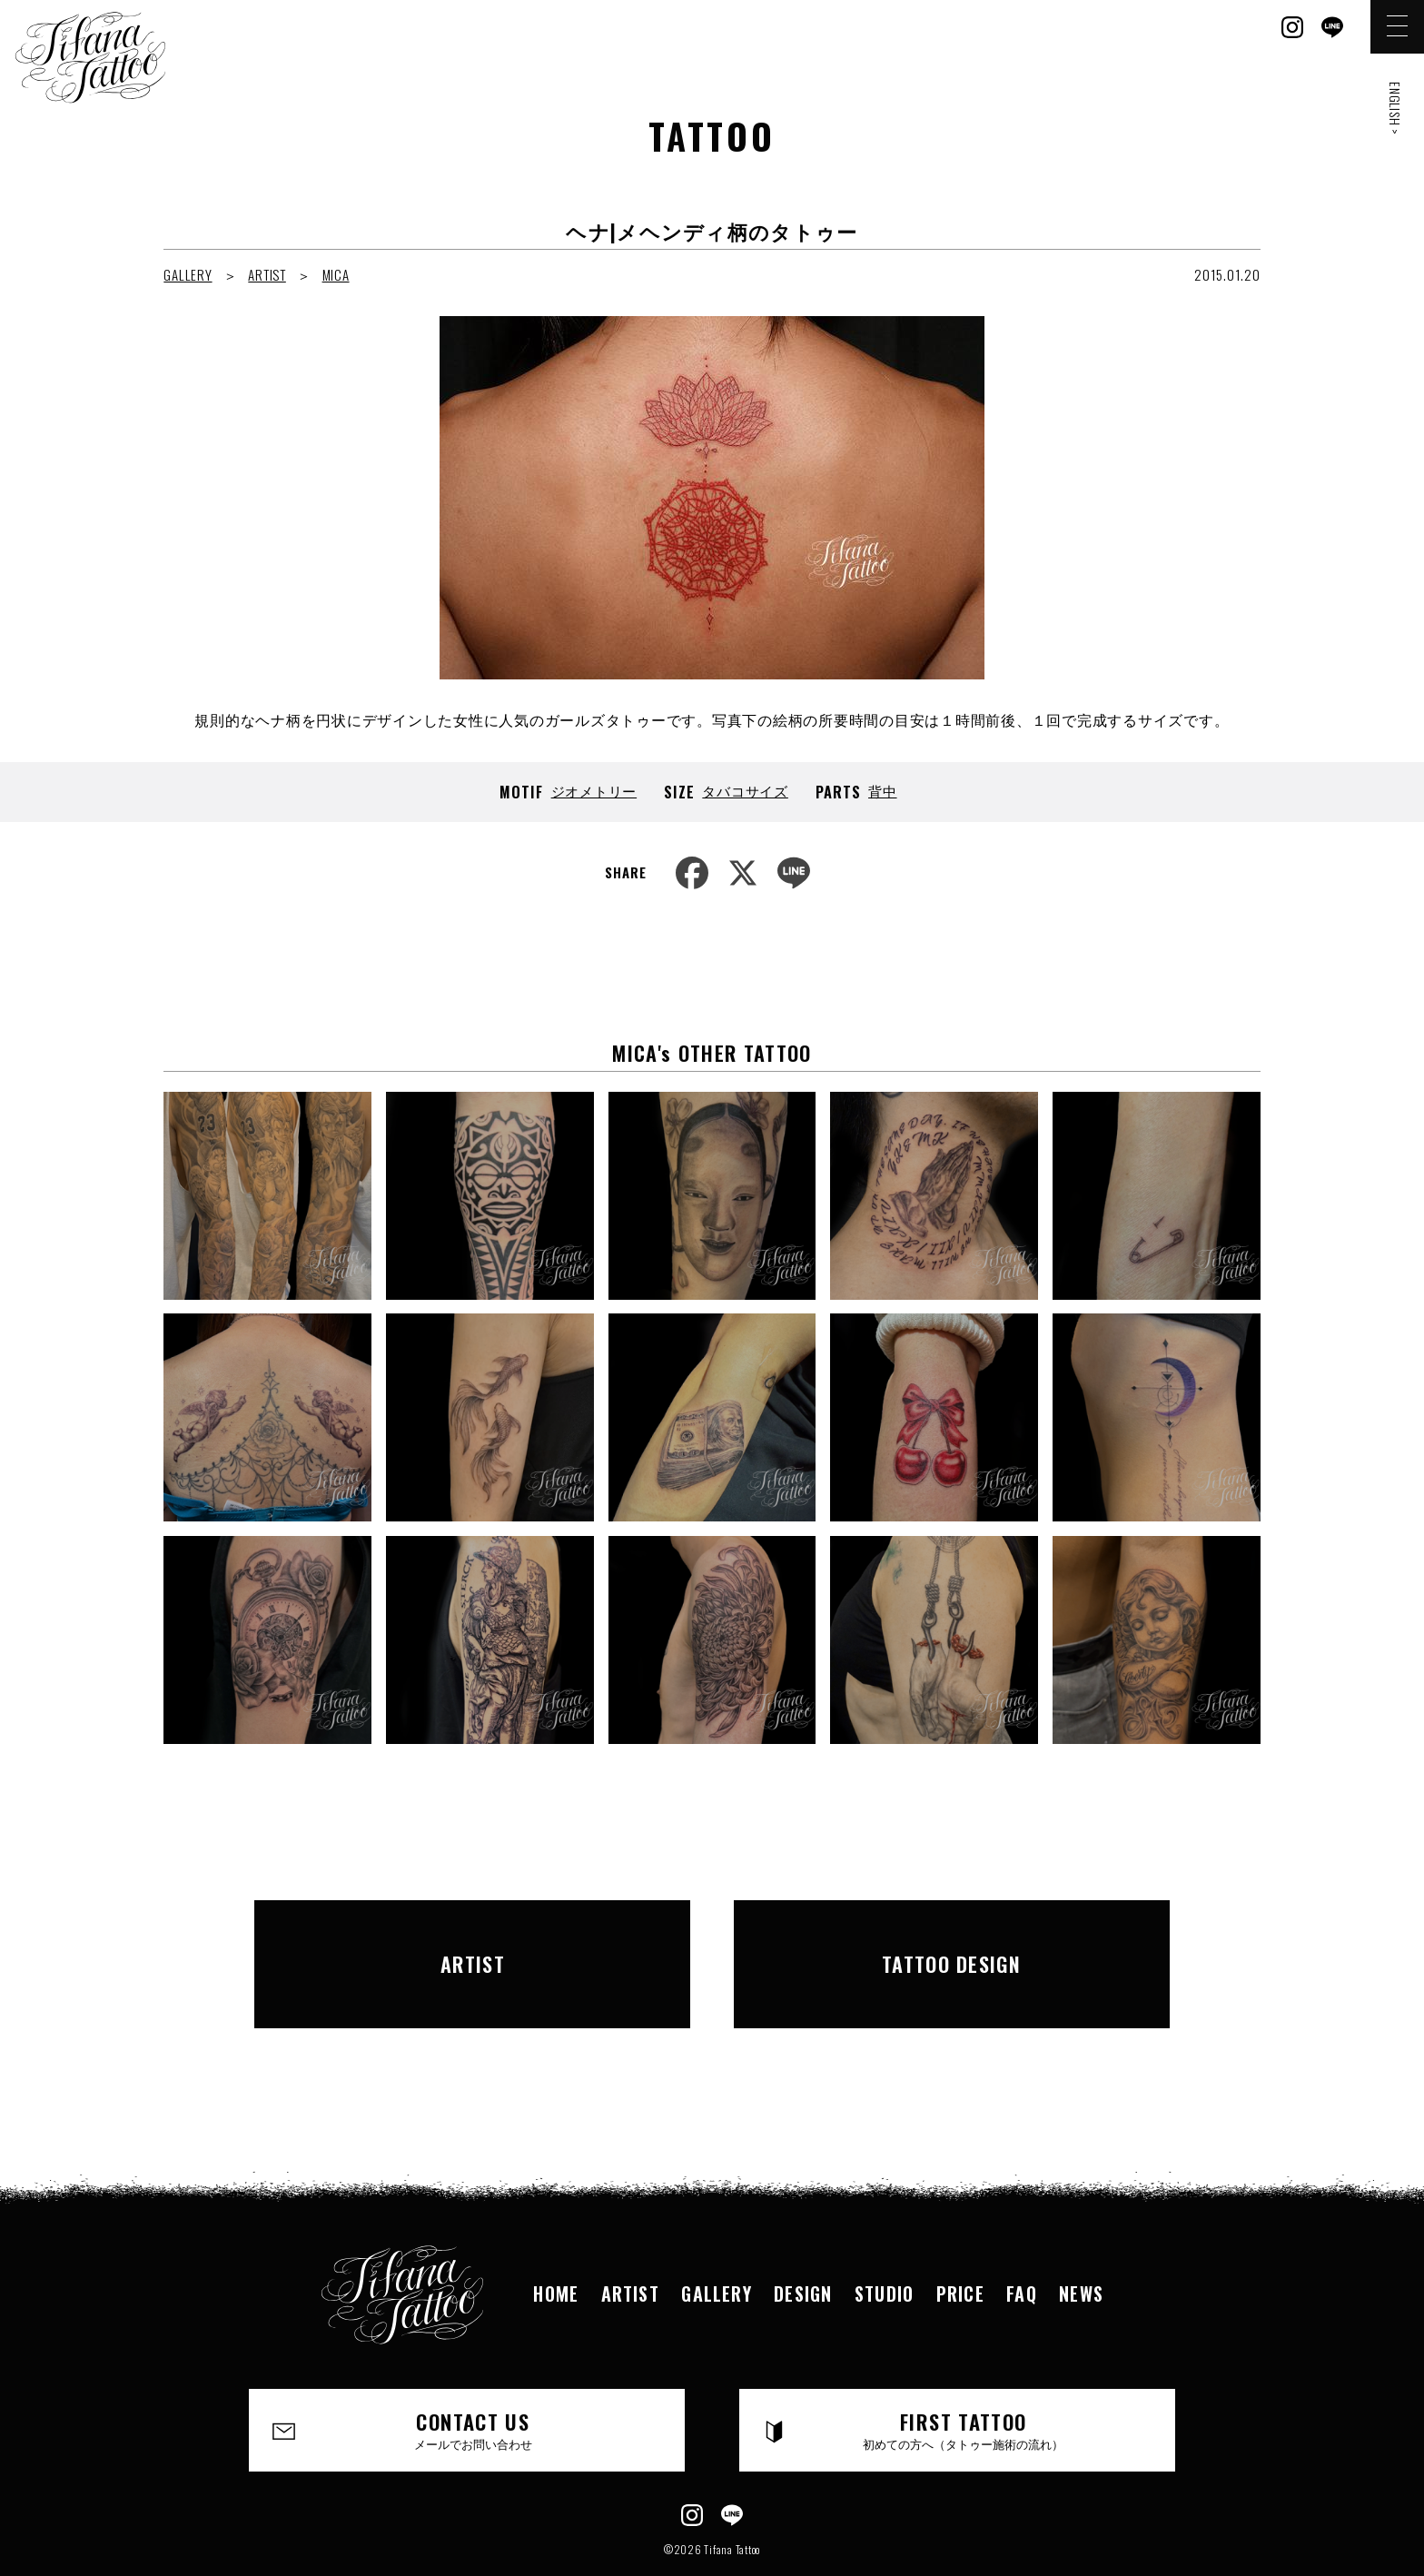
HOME (552, 2242)
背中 (882, 790)
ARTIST (267, 274)
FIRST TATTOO (964, 2379)
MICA (336, 274)
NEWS (1086, 2242)
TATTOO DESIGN (951, 1938)
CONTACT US (473, 2379)
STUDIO (885, 2242)
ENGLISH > (1395, 108)
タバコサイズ (745, 790)
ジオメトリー (594, 790)
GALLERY (187, 274)
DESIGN (802, 2242)
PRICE (962, 2242)
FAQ (1025, 2242)
